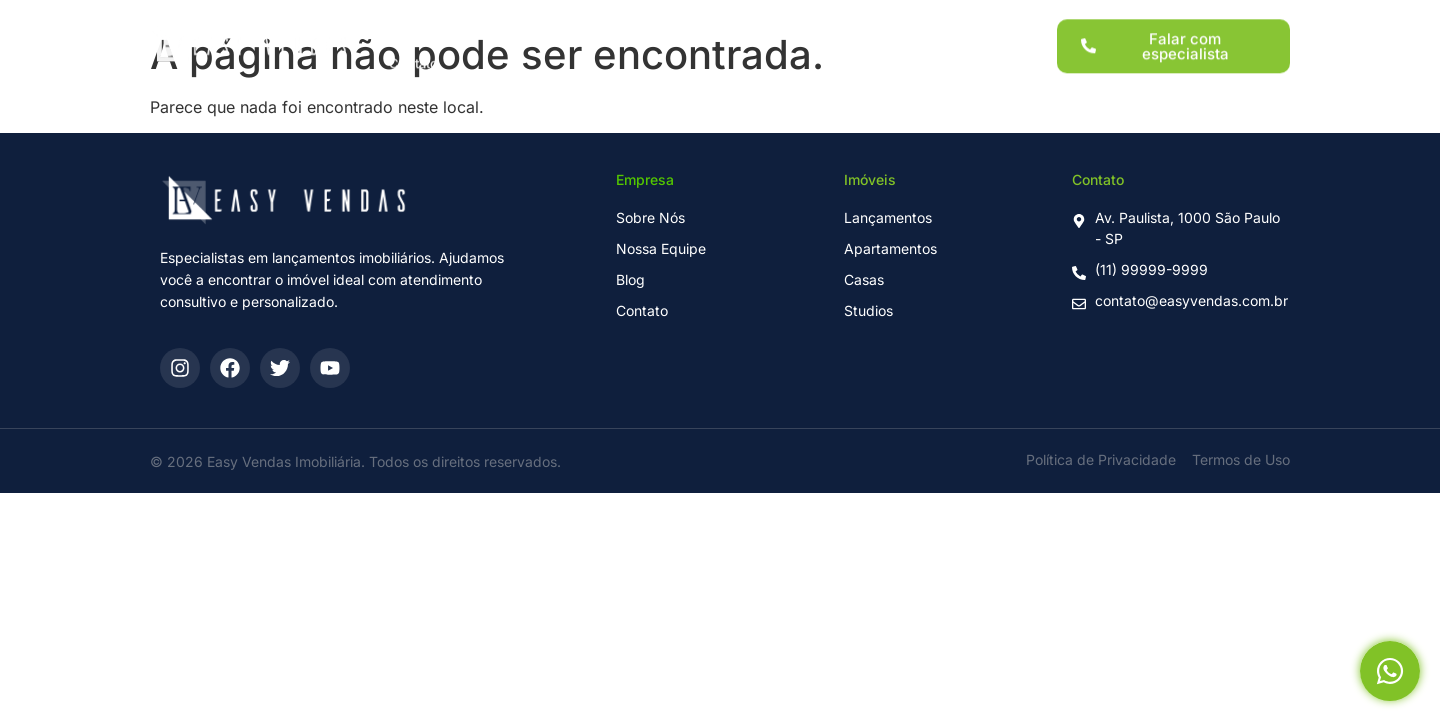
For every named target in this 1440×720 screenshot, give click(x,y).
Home (408, 19)
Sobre (845, 19)
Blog (918, 19)
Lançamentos (509, 19)
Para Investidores (733, 19)
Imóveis (615, 19)
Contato (413, 53)
